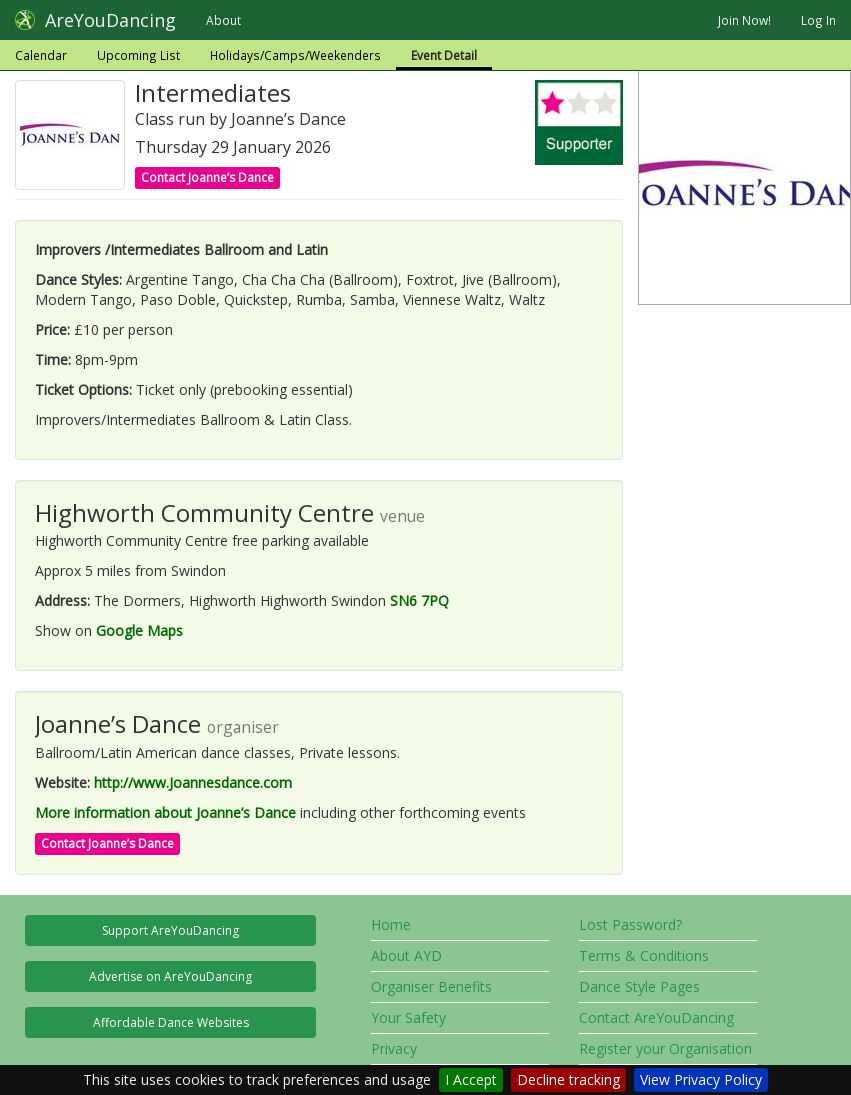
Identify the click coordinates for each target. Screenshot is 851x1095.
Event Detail (444, 55)
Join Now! (744, 20)
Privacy (394, 1048)
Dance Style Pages (639, 986)
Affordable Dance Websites (171, 1022)
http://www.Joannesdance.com (193, 782)
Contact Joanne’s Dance (207, 177)
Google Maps (139, 630)
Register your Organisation (665, 1048)
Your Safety (408, 1017)
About (223, 20)
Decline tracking (568, 1079)
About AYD (406, 955)
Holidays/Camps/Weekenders (295, 55)
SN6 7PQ (419, 600)
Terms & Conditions (644, 955)
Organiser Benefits (431, 986)
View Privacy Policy (701, 1079)
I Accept (471, 1079)
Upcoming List (138, 55)
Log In (818, 20)
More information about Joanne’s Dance (165, 812)
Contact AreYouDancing (656, 1017)
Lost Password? (630, 924)
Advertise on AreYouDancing (170, 976)
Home (391, 924)
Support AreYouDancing (170, 930)
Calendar (41, 55)
